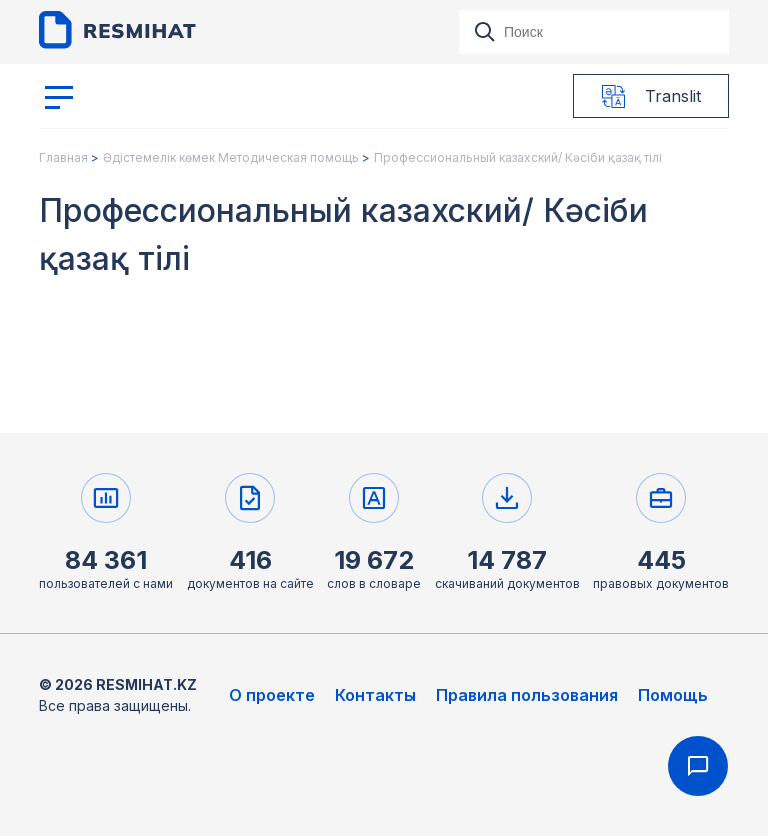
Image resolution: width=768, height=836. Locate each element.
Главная (63, 157)
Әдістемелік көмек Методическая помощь (231, 157)
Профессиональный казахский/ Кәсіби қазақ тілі (518, 157)
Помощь (673, 695)
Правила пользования (527, 695)
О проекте (272, 695)
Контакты (375, 695)
